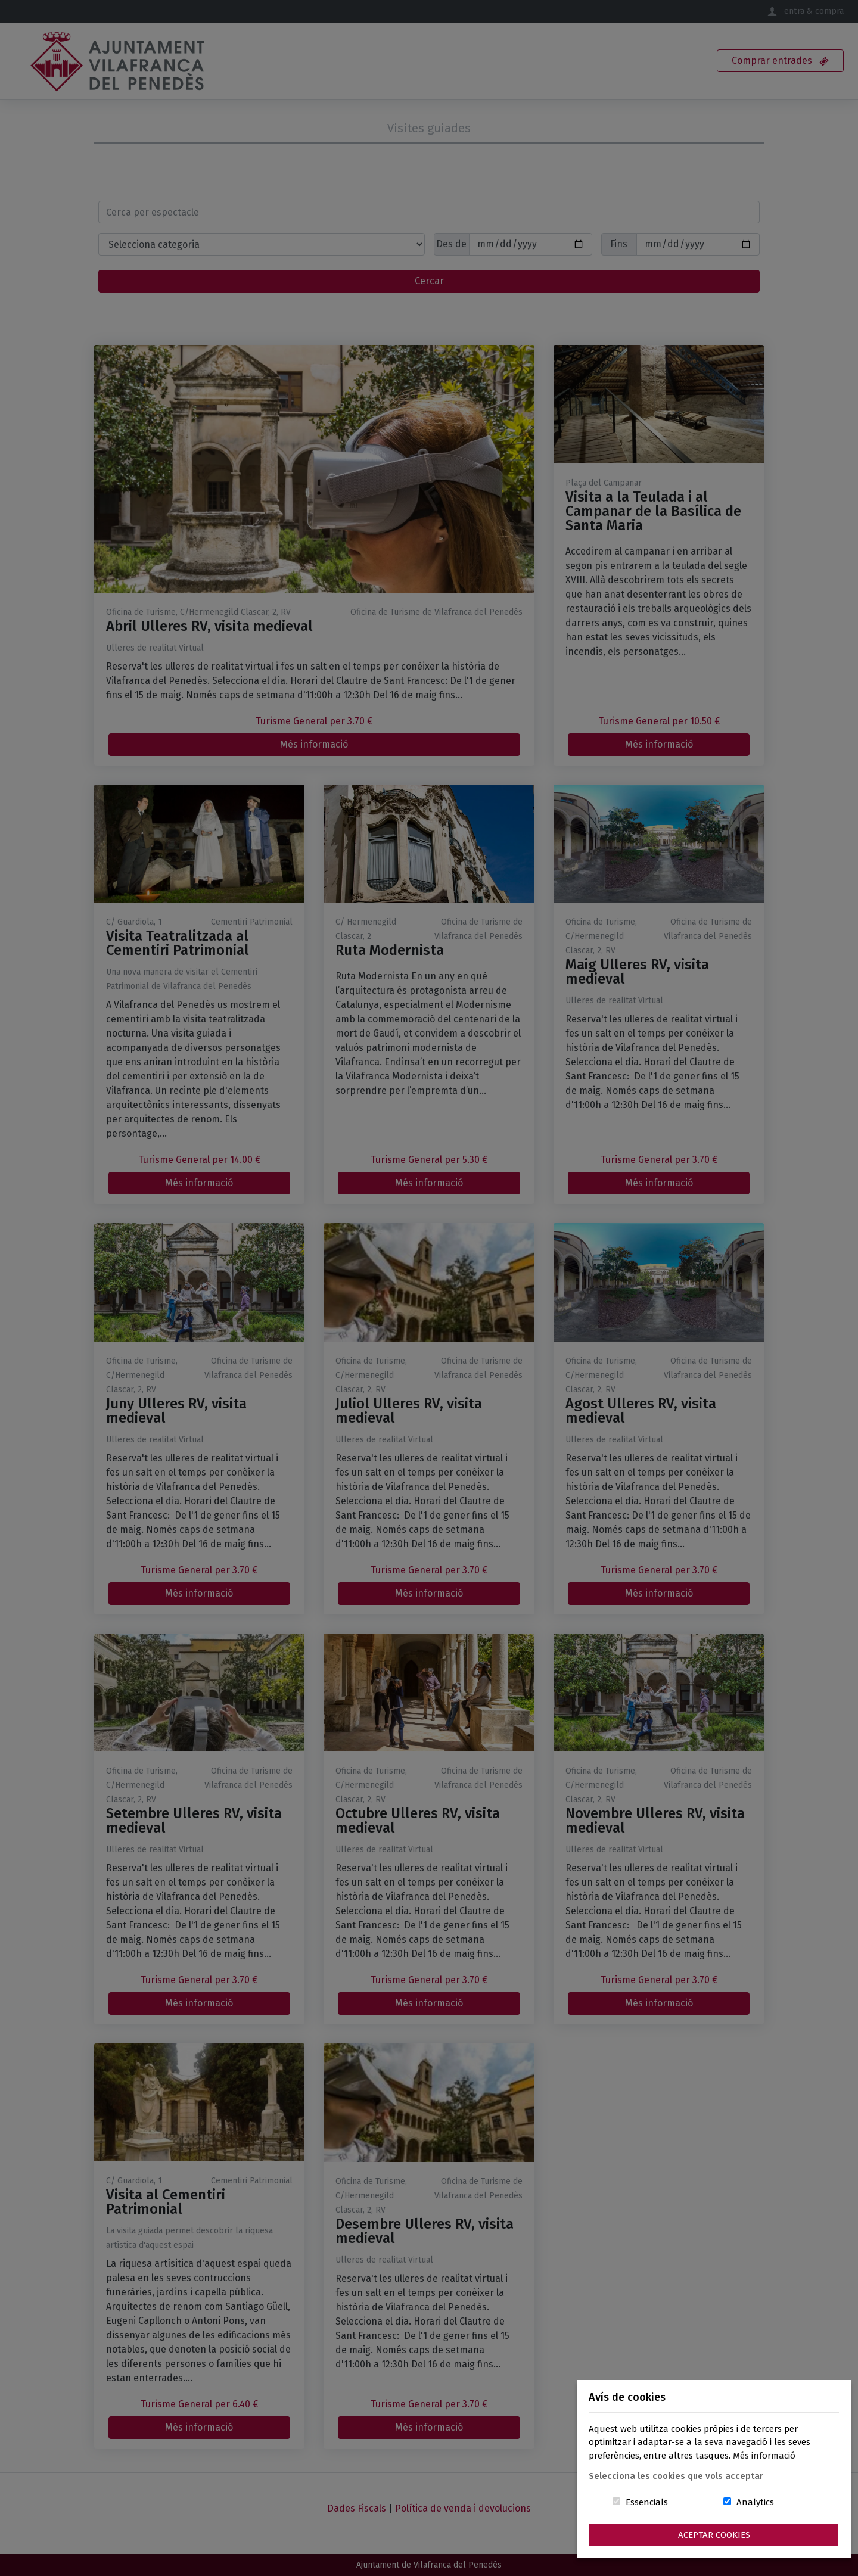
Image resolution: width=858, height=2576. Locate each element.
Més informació (764, 2455)
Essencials (647, 2502)
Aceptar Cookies (714, 2535)
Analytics (755, 2502)
